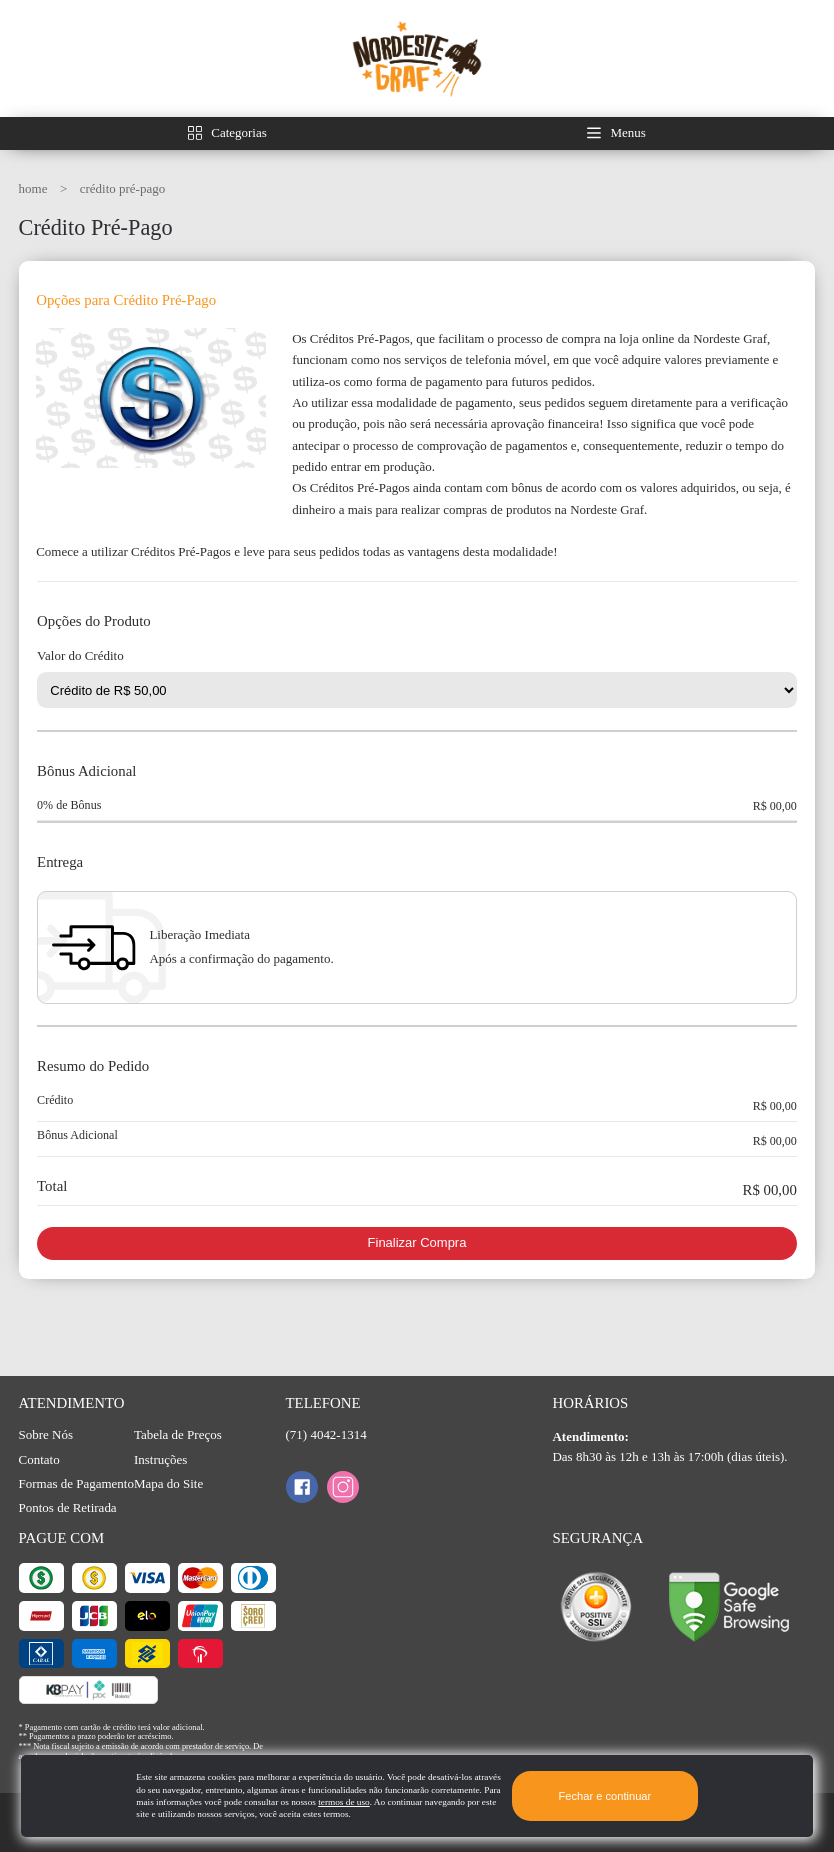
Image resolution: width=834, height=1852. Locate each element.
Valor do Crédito (80, 656)
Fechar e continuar (605, 1796)
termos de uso (343, 1802)
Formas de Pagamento (76, 1483)
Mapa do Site (168, 1483)
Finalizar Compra (417, 1242)
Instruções (160, 1459)
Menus (628, 132)
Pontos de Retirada (68, 1507)
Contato (39, 1459)
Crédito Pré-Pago (122, 188)
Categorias (239, 132)
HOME (35, 188)
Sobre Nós (46, 1434)
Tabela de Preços (178, 1434)
